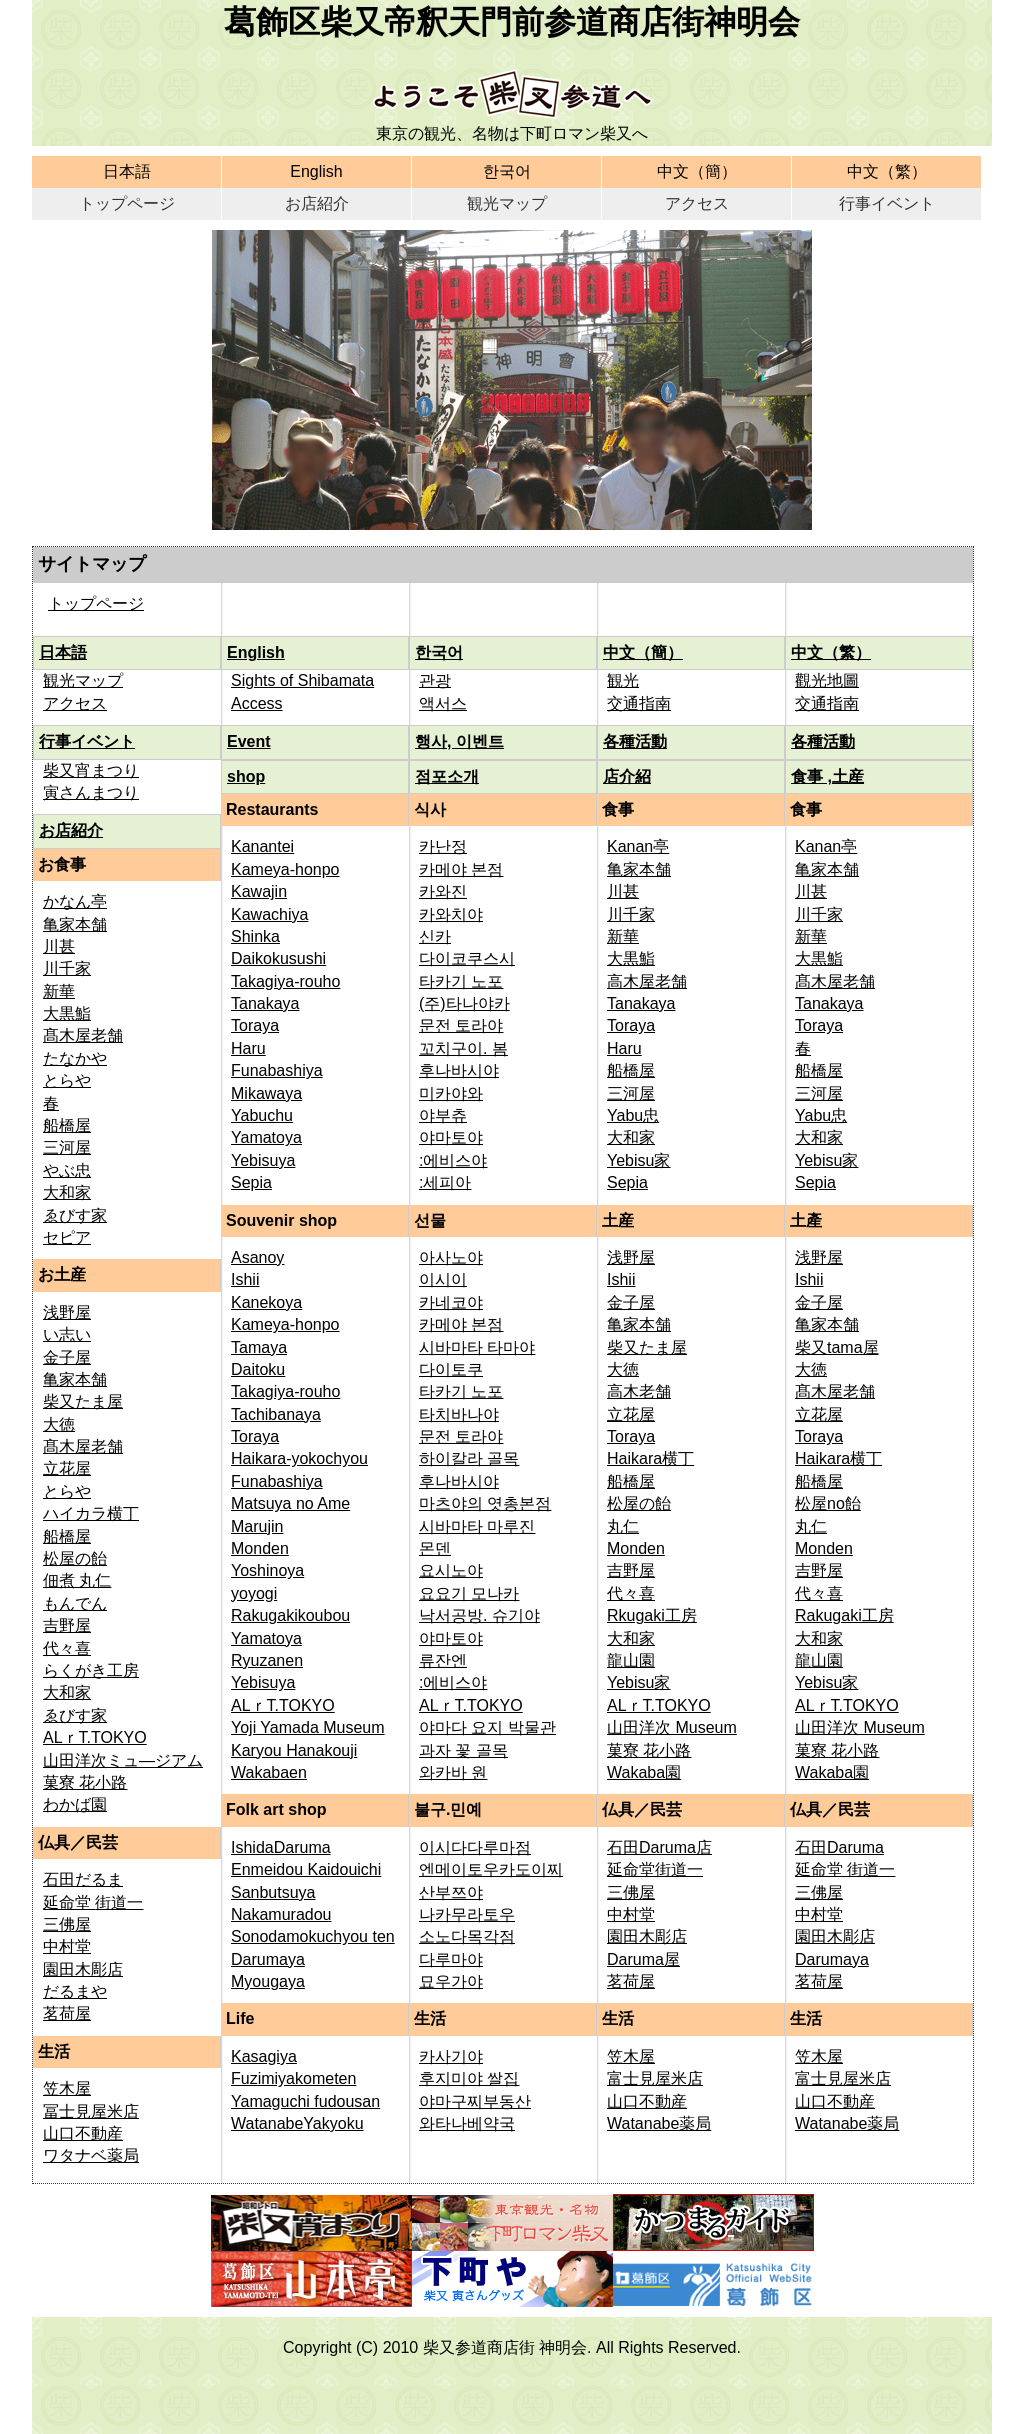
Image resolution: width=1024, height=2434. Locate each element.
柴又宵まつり (91, 770)
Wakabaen (269, 1772)
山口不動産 (83, 2133)
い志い (67, 1334)
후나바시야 (459, 1070)
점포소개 (447, 776)
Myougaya (268, 1981)
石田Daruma (839, 1847)
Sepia (251, 1182)
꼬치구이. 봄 (463, 1048)
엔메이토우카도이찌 (491, 1869)
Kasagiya (264, 2056)
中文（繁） (887, 171)
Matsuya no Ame (290, 1503)
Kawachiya (269, 914)
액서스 (443, 703)
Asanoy (257, 1257)
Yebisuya (263, 1160)
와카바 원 (453, 1772)
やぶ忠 (67, 1170)
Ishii (245, 1279)
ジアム (179, 1760)
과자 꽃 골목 (463, 1750)
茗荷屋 (67, 2013)
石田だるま (83, 1879)
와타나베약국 (467, 2123)
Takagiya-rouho (285, 981)
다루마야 (451, 1959)
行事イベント (887, 203)
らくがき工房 (91, 1670)
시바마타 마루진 (477, 1526)
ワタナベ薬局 (91, 2155)
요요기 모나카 (469, 1593)
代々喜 (67, 1648)
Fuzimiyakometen (293, 2078)
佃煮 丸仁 (77, 1580)
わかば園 (75, 1804)
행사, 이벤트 (459, 741)
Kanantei (262, 846)
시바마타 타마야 (477, 1347)
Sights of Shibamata (302, 680)
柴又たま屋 (83, 1401)
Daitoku (258, 1369)
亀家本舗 (75, 924)
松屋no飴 (828, 1503)
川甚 (59, 946)
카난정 (443, 846)
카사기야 (451, 2056)
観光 (623, 680)
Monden (260, 1548)
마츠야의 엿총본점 (485, 1503)
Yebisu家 (638, 1160)
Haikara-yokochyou (299, 1458)
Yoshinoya (267, 1570)
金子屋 (67, 1357)
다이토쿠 (451, 1369)
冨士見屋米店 (91, 2111)
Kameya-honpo (285, 869)
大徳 (59, 1424)
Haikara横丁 (650, 1458)
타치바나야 (459, 1414)
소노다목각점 (467, 1936)
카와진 (443, 891)
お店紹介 (317, 203)
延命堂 (69, 1902)
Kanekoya (266, 1302)
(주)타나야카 (464, 1003)
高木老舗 (639, 1391)
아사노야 (451, 1257)
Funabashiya (277, 1070)
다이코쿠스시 (467, 958)
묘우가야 (451, 1981)
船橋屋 (67, 1125)
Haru (248, 1048)
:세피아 (445, 1182)
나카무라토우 (467, 1914)
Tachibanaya (276, 1414)
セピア (67, 1237)
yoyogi (254, 1593)
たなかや (75, 1058)
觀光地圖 (827, 680)
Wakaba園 (644, 1772)
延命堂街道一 (655, 1869)
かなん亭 (75, 901)
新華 (59, 991)
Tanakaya (265, 1003)
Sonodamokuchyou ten (313, 1936)
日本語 (127, 171)
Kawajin (259, 891)
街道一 (119, 1902)
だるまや (75, 1991)
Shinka (255, 936)
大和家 (67, 1192)
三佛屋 (67, 1924)
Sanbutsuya (273, 1892)
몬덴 (435, 1548)
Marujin (257, 1526)
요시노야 (451, 1570)
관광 (435, 680)
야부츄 (443, 1115)
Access (257, 703)
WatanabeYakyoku (297, 2123)
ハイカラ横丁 (91, 1513)
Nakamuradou (281, 1914)
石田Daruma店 (659, 1847)
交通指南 (639, 703)
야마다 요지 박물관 (487, 1727)
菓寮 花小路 (85, 1782)
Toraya (255, 1025)
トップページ (127, 203)
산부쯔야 (451, 1892)
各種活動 (635, 741)
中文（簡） (697, 171)
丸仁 (623, 1526)
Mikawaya (266, 1093)
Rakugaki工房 (844, 1615)
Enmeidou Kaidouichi (306, 1869)
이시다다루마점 (475, 1847)
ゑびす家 (75, 1215)
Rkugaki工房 (652, 1615)
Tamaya (259, 1347)
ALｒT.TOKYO (95, 1737)
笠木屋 (67, 2088)
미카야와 (451, 1093)
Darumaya (268, 1959)
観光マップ (507, 203)
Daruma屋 (643, 1959)
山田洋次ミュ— (99, 1760)
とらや (67, 1080)
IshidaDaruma (281, 1847)
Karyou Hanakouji (294, 1750)
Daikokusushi (278, 958)
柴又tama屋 (837, 1347)
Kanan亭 (638, 846)
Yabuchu (262, 1115)
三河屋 (67, 1147)
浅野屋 (67, 1312)
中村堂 (67, 1946)
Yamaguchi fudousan (305, 2101)
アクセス (697, 203)
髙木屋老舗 (83, 1035)
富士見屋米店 (655, 2078)
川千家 (67, 968)
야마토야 (451, 1137)
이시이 (443, 1279)
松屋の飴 (75, 1558)
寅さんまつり (91, 792)
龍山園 (631, 1660)
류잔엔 (443, 1660)
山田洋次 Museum (672, 1727)
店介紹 (627, 776)
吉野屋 (67, 1625)
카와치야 (451, 914)
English (316, 171)
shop (246, 776)
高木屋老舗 (647, 981)
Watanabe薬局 (659, 2123)
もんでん (75, 1603)
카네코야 (451, 1302)
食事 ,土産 (827, 776)
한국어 (507, 171)
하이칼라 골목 (469, 1458)
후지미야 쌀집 (469, 2078)
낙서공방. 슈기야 (479, 1615)
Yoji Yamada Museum (308, 1727)
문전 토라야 (461, 1025)
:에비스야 (453, 1160)
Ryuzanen (267, 1660)
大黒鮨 (67, 1013)
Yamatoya (266, 1137)
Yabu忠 (633, 1115)
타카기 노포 (461, 981)
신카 (435, 936)
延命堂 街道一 (845, 1869)
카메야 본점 (461, 869)
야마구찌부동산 (475, 2101)
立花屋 (67, 1468)
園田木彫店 (83, 1969)
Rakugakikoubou (290, 1615)
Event (249, 741)
